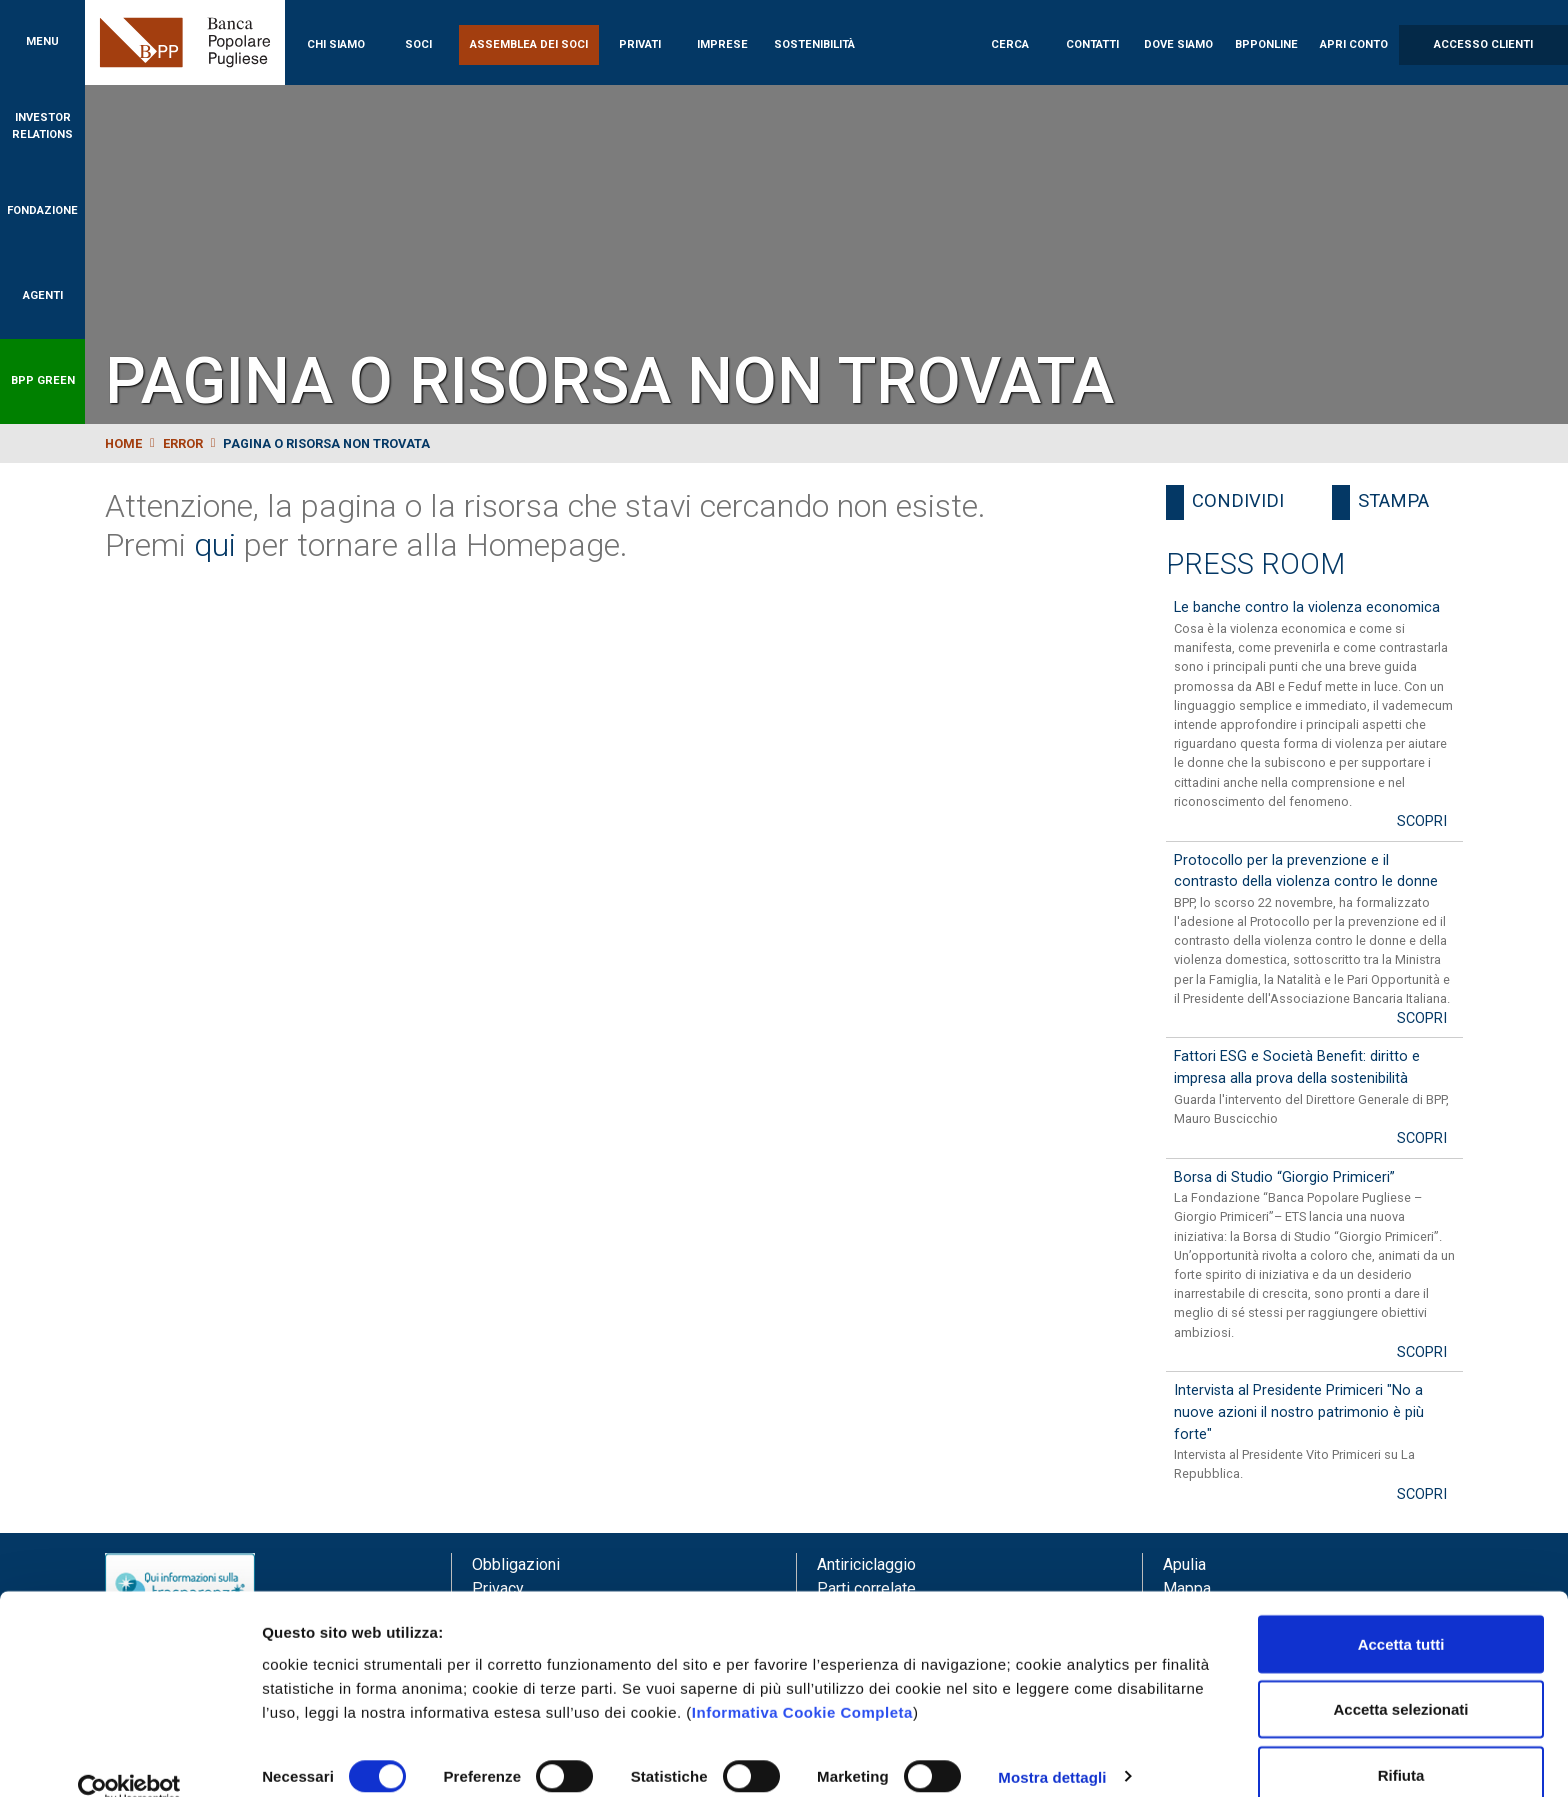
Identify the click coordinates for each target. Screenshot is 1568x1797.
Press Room (1255, 564)
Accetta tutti (1401, 1612)
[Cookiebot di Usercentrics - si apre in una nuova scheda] (129, 1758)
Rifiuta (1401, 1743)
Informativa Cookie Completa (802, 1680)
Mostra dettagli (1052, 1745)
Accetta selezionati (1400, 1678)
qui (215, 545)
